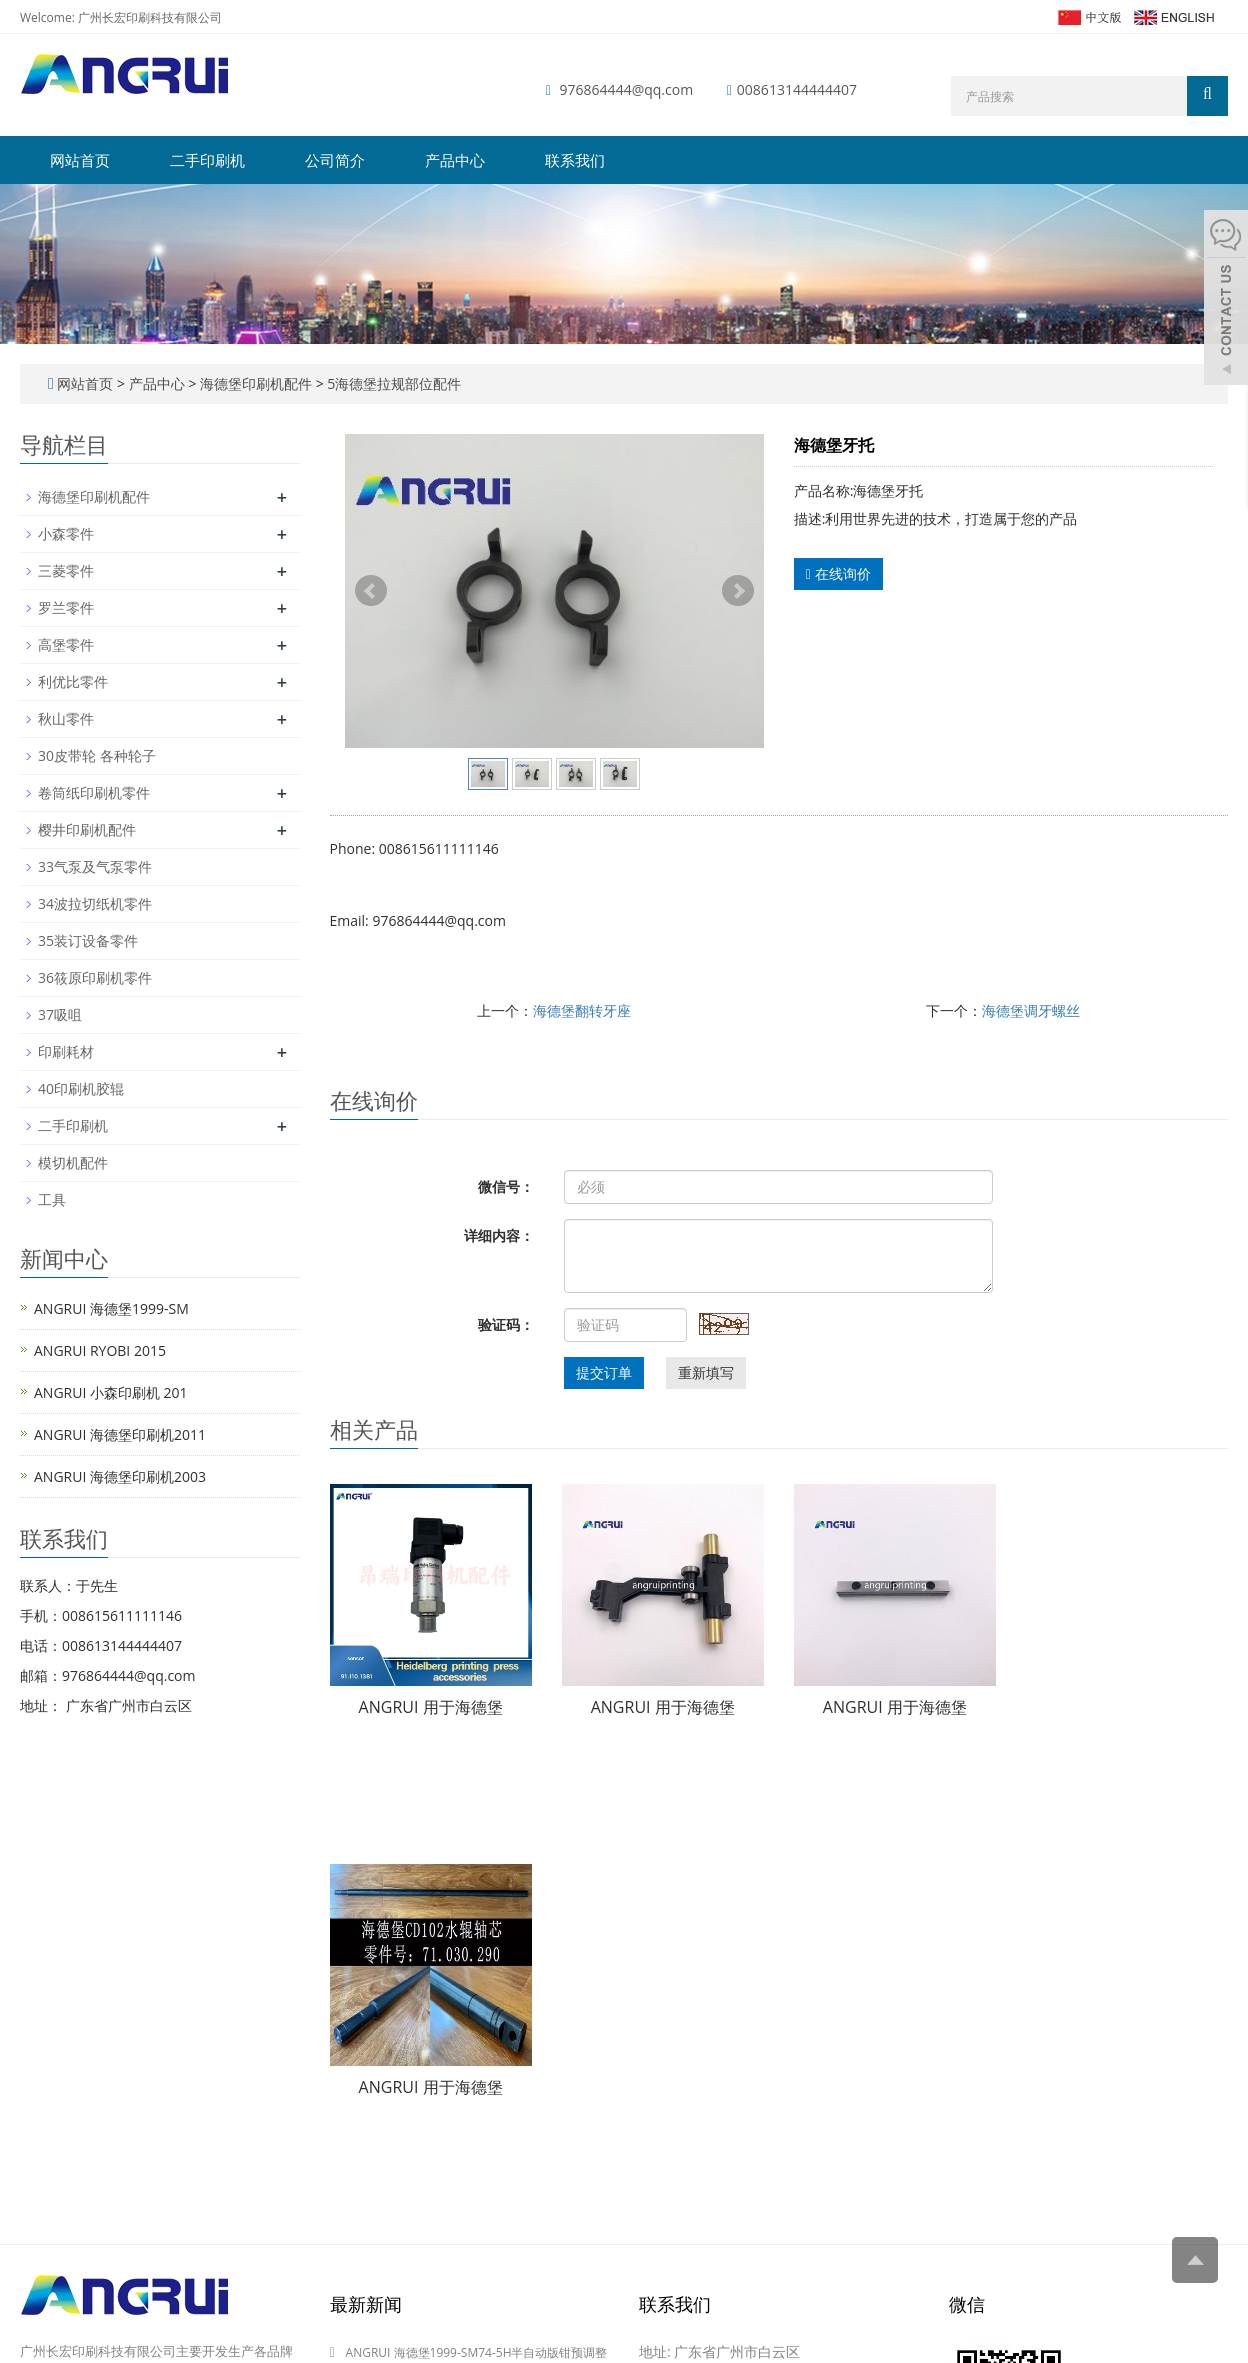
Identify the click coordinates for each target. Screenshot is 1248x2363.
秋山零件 (66, 718)
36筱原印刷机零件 (95, 977)
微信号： (506, 1186)
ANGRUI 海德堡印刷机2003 (120, 1476)
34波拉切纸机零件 (95, 903)
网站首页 (80, 160)
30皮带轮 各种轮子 (97, 755)
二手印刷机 (207, 160)
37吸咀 (60, 1014)
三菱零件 (66, 570)
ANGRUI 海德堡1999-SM (111, 1308)
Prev (371, 591)
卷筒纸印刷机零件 (94, 792)
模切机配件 (73, 1162)
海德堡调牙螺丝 (1031, 1010)
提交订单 (604, 1372)
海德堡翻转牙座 (582, 1010)
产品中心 (455, 160)
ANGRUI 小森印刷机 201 (111, 1392)
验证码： (506, 1324)
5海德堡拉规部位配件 (393, 383)
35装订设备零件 (88, 940)
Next (738, 591)
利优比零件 (73, 681)
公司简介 (335, 160)
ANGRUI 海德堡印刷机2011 (120, 1434)
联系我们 (575, 160)
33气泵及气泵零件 (95, 866)
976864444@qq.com (627, 89)
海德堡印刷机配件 (255, 383)
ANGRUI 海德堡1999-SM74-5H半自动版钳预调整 (477, 2352)
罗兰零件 (66, 607)
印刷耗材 (66, 1051)
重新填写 (706, 1372)
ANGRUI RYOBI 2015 (100, 1350)
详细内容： (499, 1235)
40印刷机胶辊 (81, 1088)
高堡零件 (66, 644)
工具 (52, 1199)
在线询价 (838, 573)
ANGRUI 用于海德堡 (431, 1707)
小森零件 (66, 533)
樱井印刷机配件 (87, 829)
